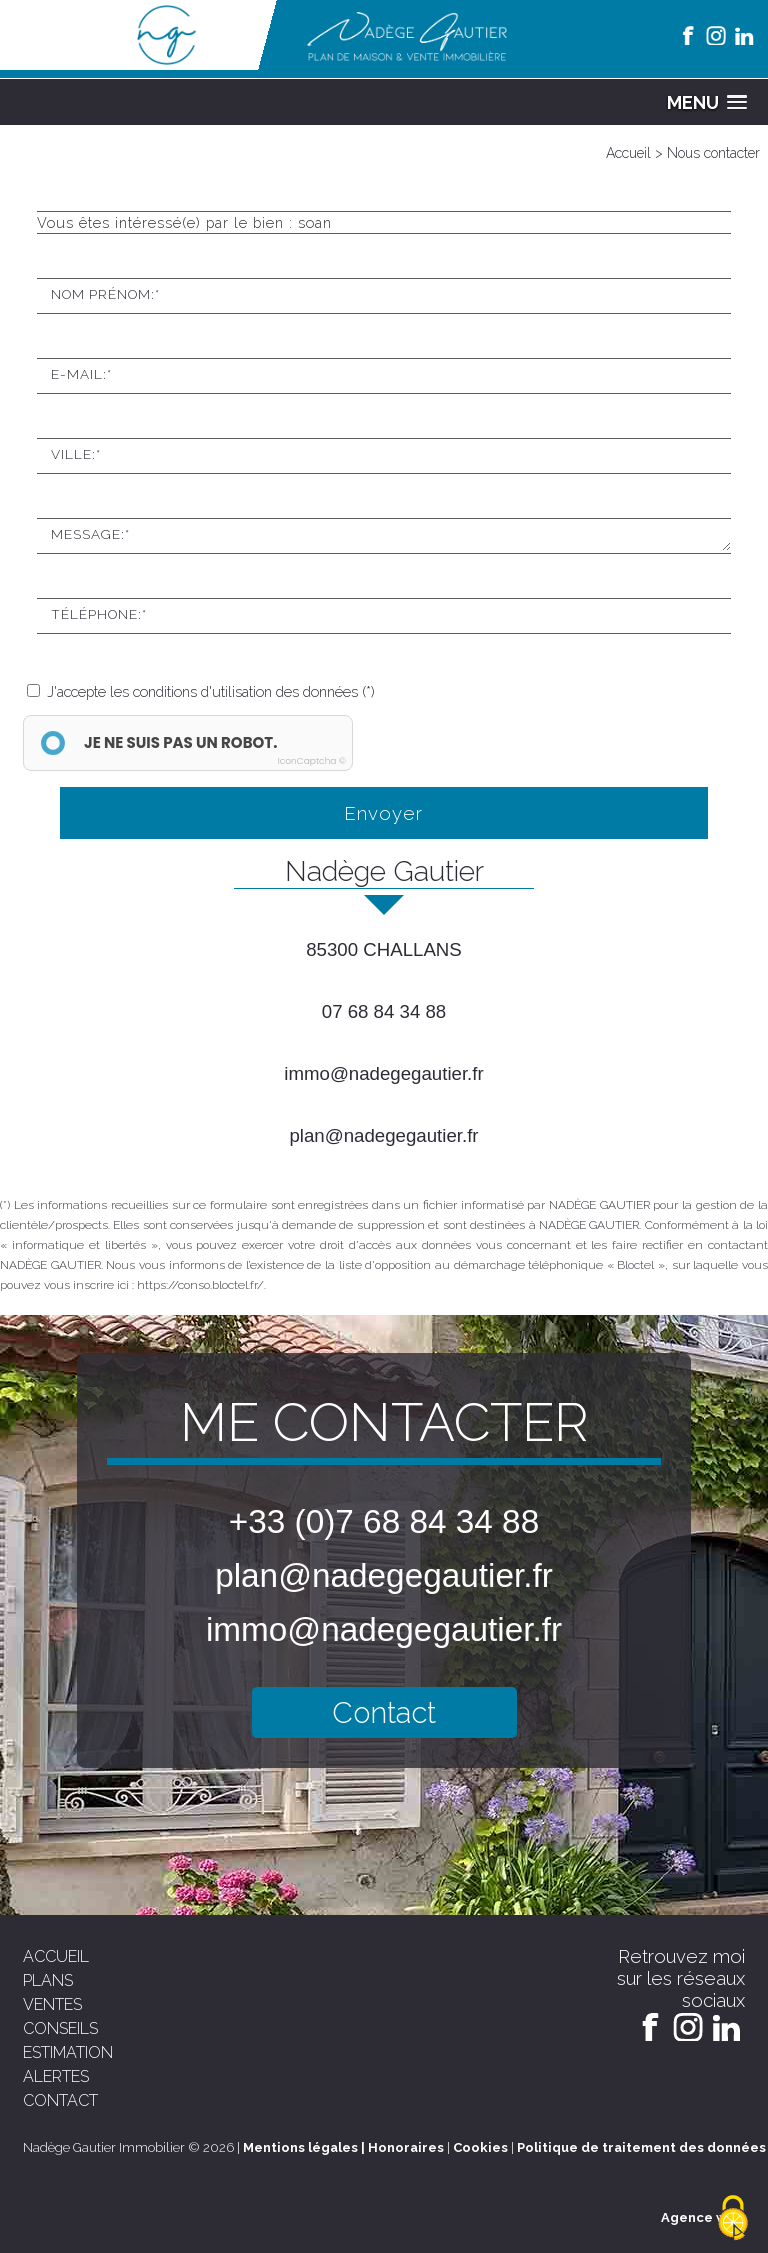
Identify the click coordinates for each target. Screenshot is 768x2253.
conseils (60, 2028)
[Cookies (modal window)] (733, 2219)
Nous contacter (713, 153)
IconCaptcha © (312, 761)
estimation (68, 2052)
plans (48, 1980)
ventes (52, 2004)
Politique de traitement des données (641, 2147)
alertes (56, 2076)
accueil (56, 1956)
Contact (384, 1712)
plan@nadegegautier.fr (383, 1135)
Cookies (480, 2147)
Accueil (628, 153)
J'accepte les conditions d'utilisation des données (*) (211, 691)
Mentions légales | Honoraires (343, 2147)
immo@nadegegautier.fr (383, 1073)
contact (60, 2100)
